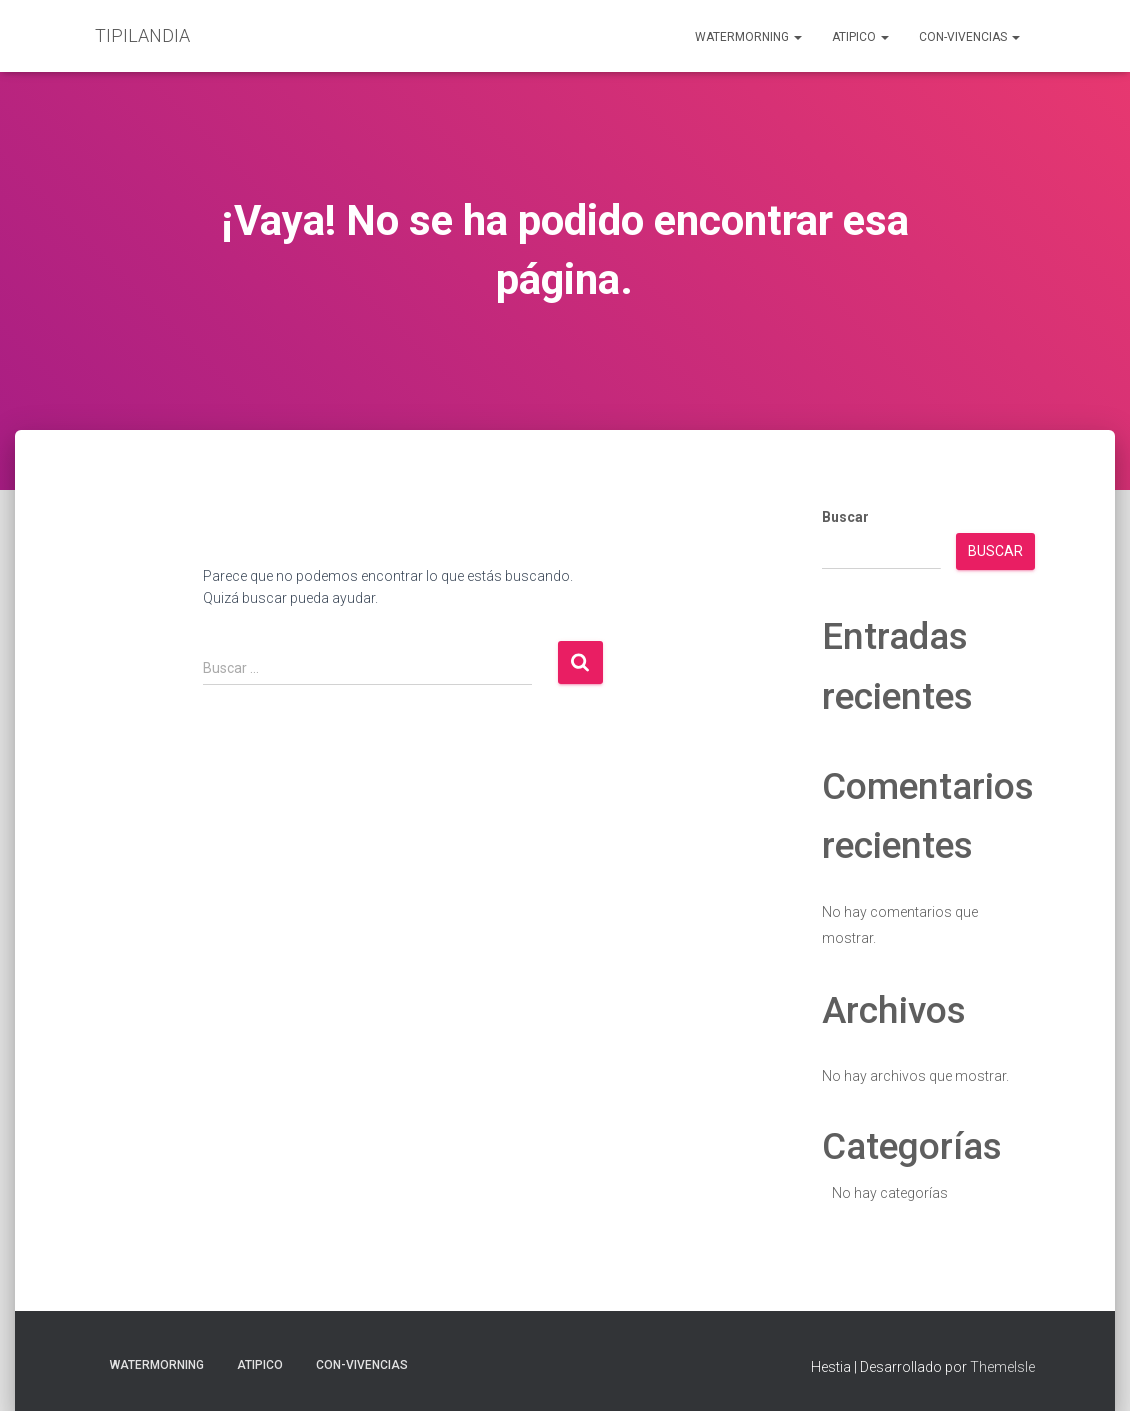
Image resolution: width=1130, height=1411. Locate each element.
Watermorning (748, 37)
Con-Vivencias (969, 37)
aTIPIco (860, 37)
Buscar (845, 517)
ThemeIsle (1002, 1367)
